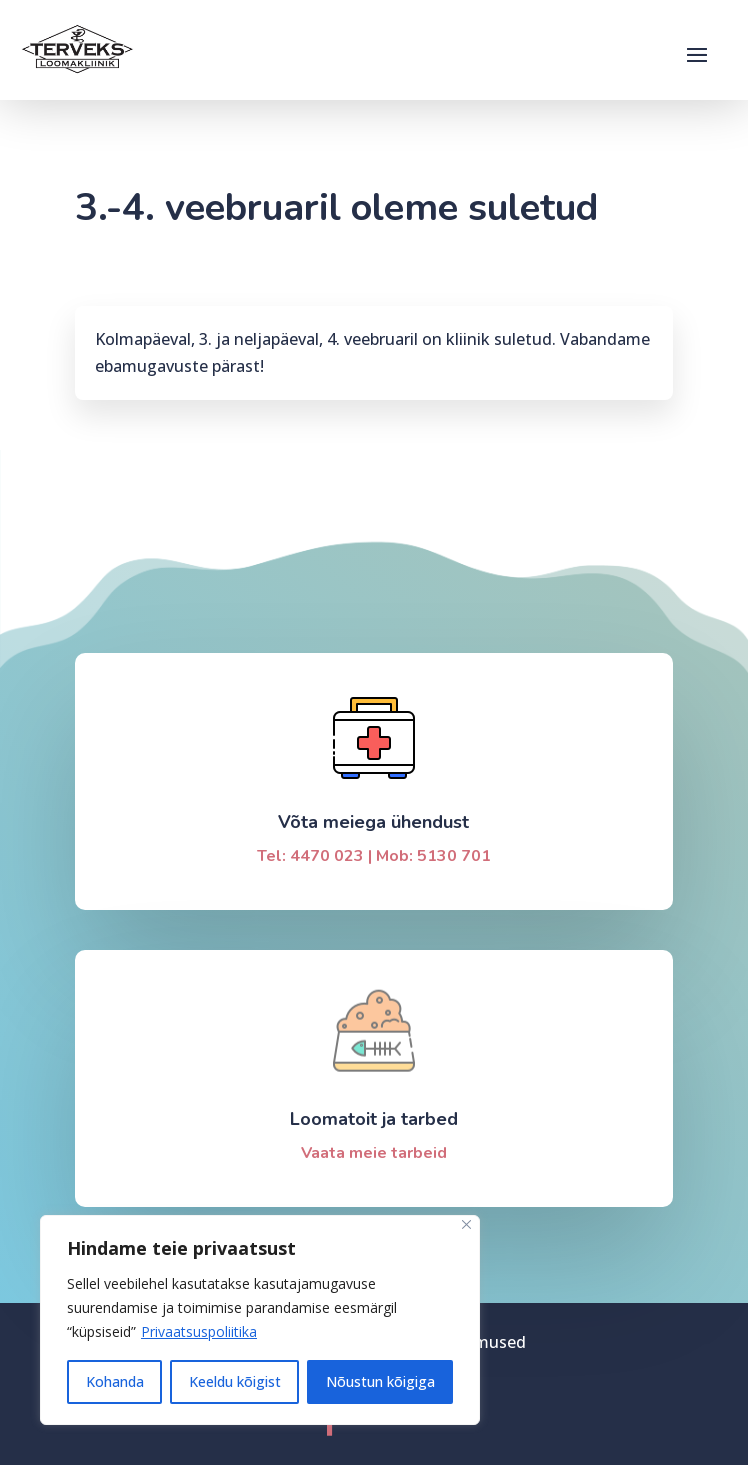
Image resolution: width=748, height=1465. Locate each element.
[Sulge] (466, 1224)
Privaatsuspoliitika (199, 1331)
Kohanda (115, 1381)
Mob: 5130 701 (433, 856)
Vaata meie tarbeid (374, 1153)
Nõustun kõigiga (380, 1381)
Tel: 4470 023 (310, 856)
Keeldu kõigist (235, 1381)
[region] (260, 1320)
